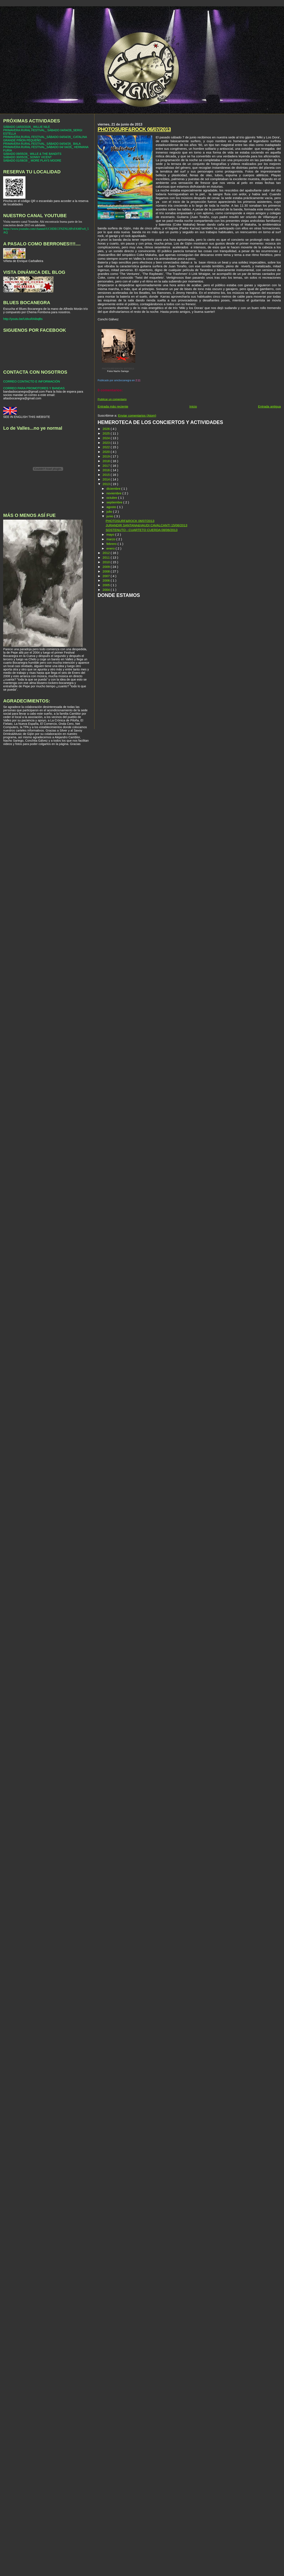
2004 (107, 589)
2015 (107, 474)
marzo (111, 539)
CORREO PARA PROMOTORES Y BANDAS (34, 388)
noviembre (114, 493)
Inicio (193, 406)
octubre (112, 497)
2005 (107, 585)
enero (110, 548)
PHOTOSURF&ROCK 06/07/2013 (134, 129)
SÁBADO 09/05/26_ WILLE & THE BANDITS (32, 153)
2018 (107, 461)
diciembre (113, 488)
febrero (112, 544)
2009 (107, 566)
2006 (107, 580)
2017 (107, 465)
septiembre (114, 502)
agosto (111, 507)
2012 (107, 553)
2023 (107, 442)
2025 (107, 433)
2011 (107, 557)
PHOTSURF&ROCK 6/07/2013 (118, 368)
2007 (107, 576)
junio (110, 516)
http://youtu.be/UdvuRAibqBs (22, 319)
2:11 (138, 380)
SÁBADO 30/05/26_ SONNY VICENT (27, 157)
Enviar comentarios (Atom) (137, 415)
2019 (107, 456)
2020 (107, 451)
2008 (107, 571)
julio (109, 511)
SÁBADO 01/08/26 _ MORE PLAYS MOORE (32, 160)
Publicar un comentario (112, 399)
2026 (107, 429)
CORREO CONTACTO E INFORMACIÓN (31, 381)
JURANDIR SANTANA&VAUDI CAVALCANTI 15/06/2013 (146, 525)
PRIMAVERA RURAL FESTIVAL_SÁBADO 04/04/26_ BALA (42, 143)
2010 (107, 562)
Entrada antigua (269, 406)
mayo (110, 534)
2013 (107, 484)
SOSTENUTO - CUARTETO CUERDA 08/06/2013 (142, 530)
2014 (107, 479)
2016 (107, 470)
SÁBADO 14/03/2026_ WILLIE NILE (26, 126)
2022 (107, 447)
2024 (107, 438)
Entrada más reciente (113, 406)
